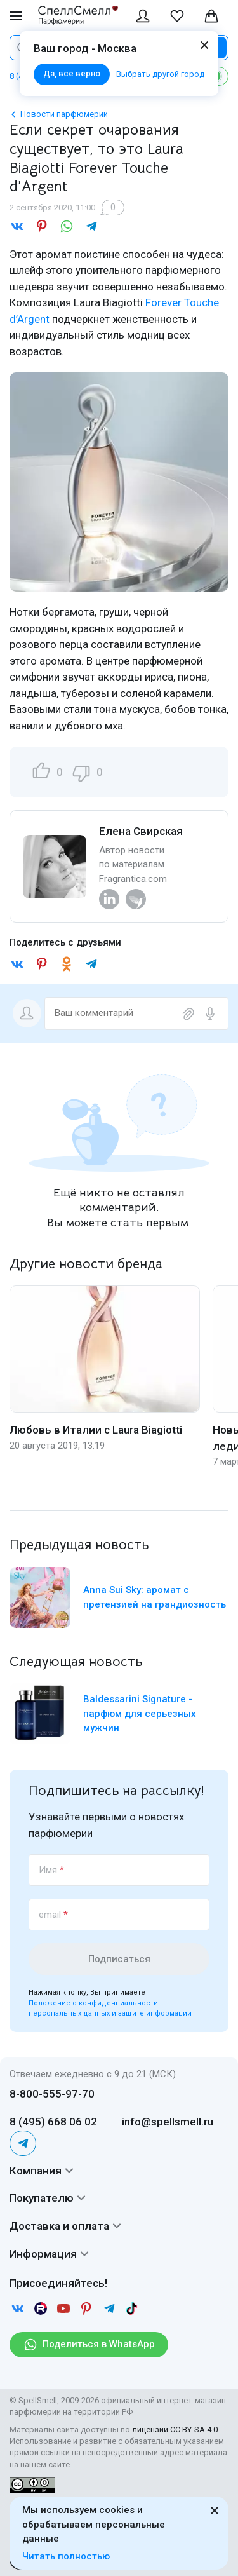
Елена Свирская (141, 831)
